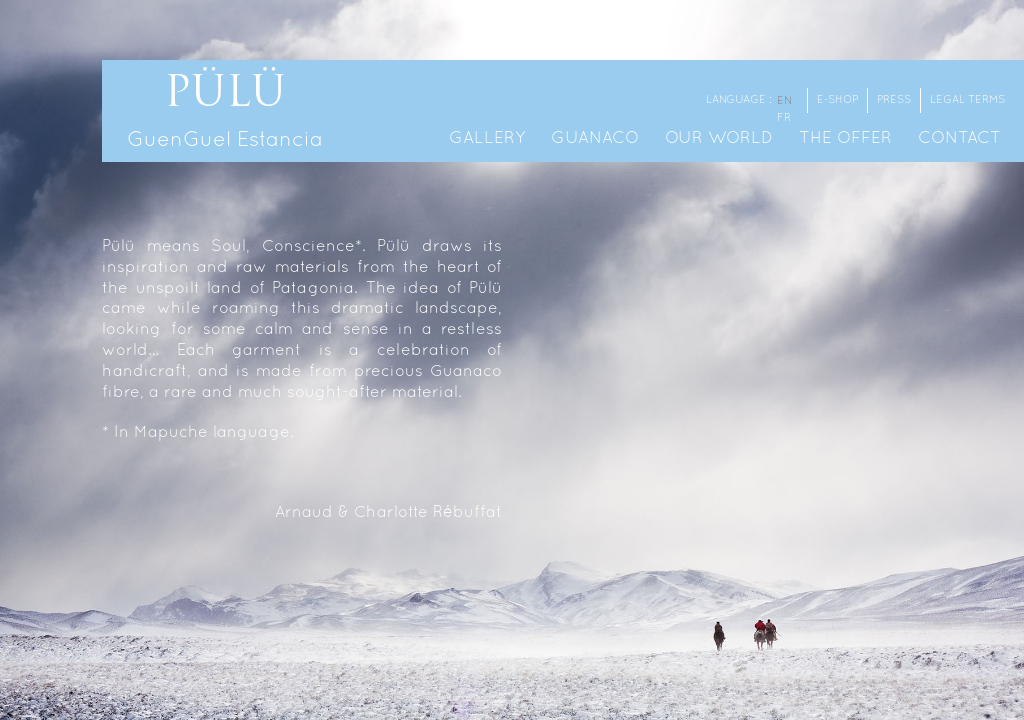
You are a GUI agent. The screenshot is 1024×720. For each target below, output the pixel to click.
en (784, 101)
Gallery (487, 138)
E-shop (837, 100)
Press (894, 100)
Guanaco (595, 138)
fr (784, 118)
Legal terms (967, 100)
